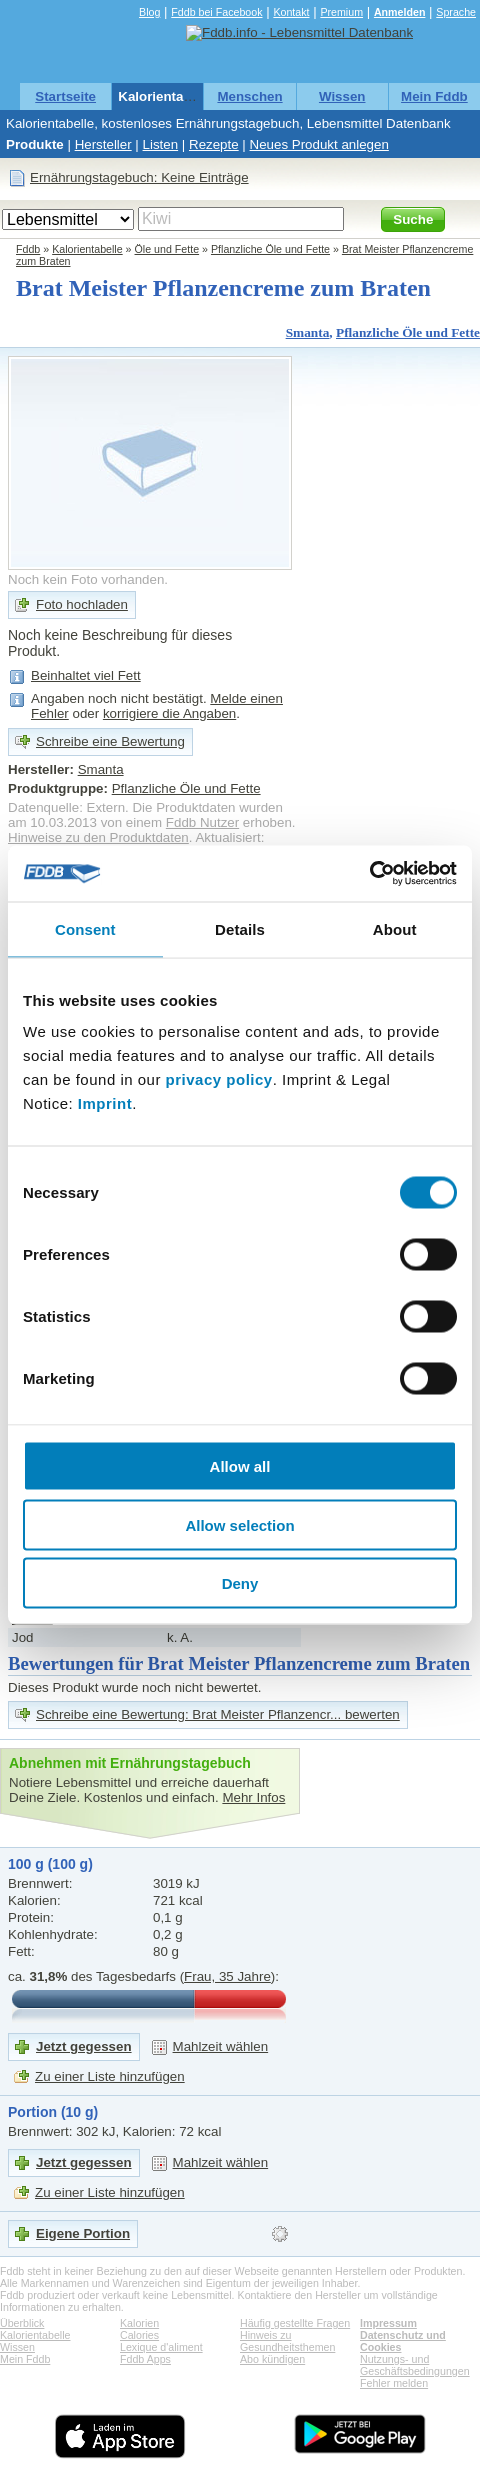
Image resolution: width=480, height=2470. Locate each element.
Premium (341, 12)
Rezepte (214, 144)
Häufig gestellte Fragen (295, 2323)
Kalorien (139, 2323)
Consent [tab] (85, 928)
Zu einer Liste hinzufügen (110, 2076)
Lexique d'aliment (161, 2347)
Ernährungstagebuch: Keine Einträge (139, 177)
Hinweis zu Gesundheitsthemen (287, 2341)
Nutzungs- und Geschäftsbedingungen (415, 2365)
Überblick (22, 2323)
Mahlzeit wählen (221, 2046)
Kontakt (291, 12)
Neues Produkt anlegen (319, 144)
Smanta (308, 332)
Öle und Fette (167, 249)
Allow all (240, 1466)
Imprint (105, 1103)
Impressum (388, 2323)
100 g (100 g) (50, 1864)
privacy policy (219, 1079)
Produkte (35, 144)
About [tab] (395, 928)
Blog (149, 12)
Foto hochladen (82, 604)
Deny (240, 1583)
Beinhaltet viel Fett (86, 675)
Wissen (342, 96)
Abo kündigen (272, 2359)
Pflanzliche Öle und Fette (270, 249)
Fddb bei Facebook (216, 12)
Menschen (249, 96)
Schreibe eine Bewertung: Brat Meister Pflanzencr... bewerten (218, 1714)
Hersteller (103, 144)
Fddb (28, 249)
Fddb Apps (145, 2359)
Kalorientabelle (166, 96)
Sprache (456, 12)
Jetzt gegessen (84, 2046)
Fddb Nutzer (202, 822)
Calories (139, 2335)
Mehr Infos (253, 1797)
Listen (161, 144)
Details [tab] (240, 928)
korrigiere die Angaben (169, 713)
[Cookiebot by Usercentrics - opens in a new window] (369, 874)
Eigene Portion (83, 2233)
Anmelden (400, 12)
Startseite (65, 96)
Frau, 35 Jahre (227, 1976)
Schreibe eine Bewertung (110, 741)
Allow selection (239, 1524)
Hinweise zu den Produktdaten (98, 837)
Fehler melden (394, 2383)
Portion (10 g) (53, 2112)
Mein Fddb (434, 96)
